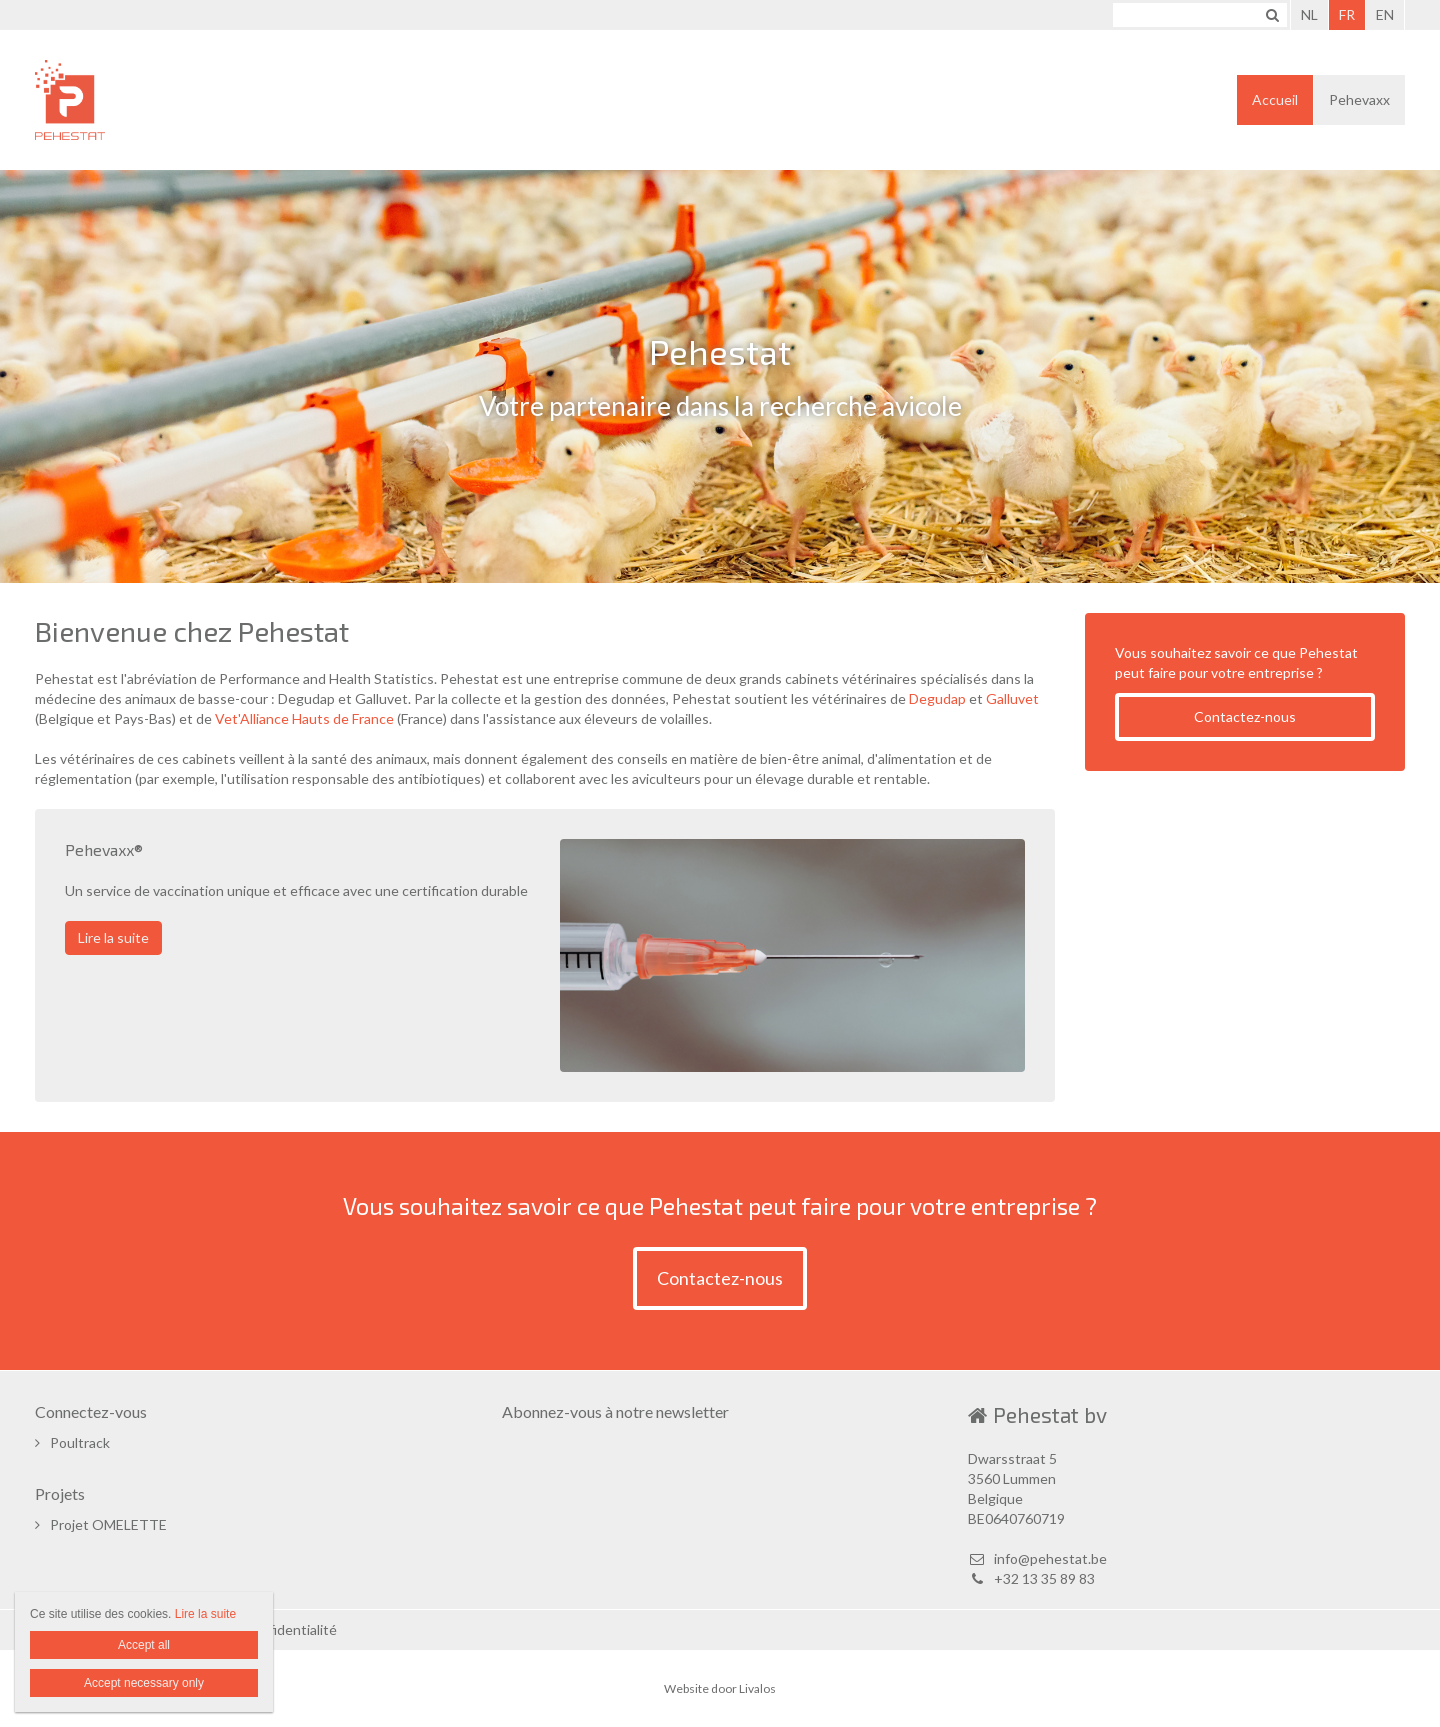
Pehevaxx (1359, 99)
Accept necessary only (144, 1683)
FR (1347, 14)
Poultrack (80, 1442)
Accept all (144, 1645)
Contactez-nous (1245, 716)
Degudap (937, 698)
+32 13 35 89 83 (1031, 1578)
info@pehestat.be (1037, 1558)
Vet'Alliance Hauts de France (304, 718)
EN (1385, 14)
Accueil (1275, 99)
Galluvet (1012, 698)
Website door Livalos (720, 1688)
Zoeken (1272, 15)
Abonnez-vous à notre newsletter (615, 1411)
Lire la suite (113, 937)
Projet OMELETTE (108, 1524)
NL (1309, 14)
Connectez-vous (91, 1411)
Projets (60, 1493)
